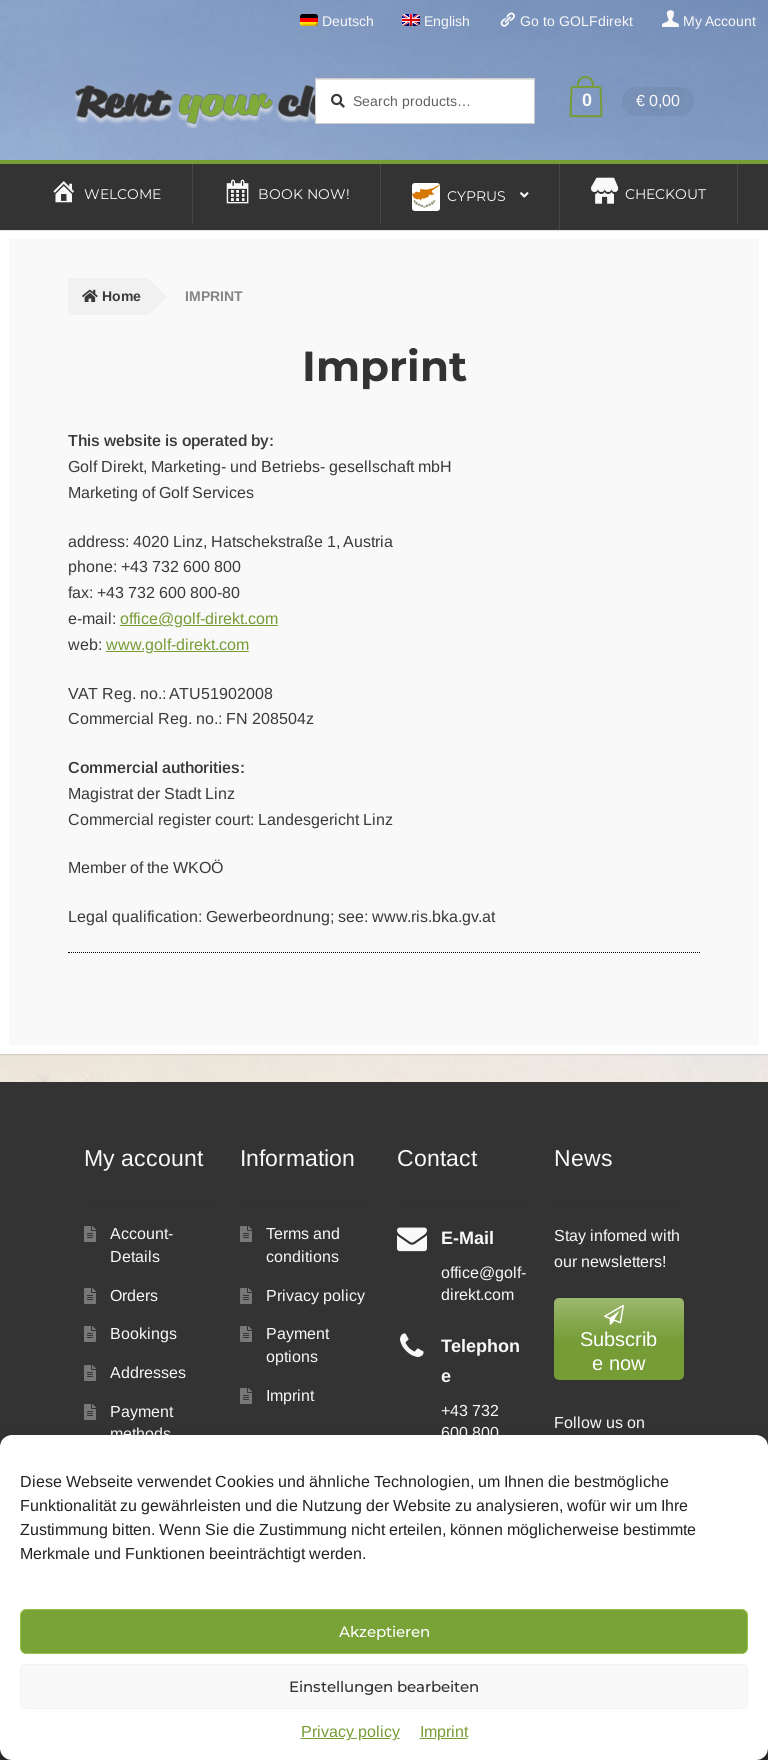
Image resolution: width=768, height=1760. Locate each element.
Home (121, 296)
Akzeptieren (384, 1631)
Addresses (148, 1372)
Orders (134, 1295)
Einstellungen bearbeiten (384, 1686)
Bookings (143, 1333)
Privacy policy (350, 1731)
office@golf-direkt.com (199, 618)
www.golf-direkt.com (177, 644)
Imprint (444, 1731)
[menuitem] (336, 21)
